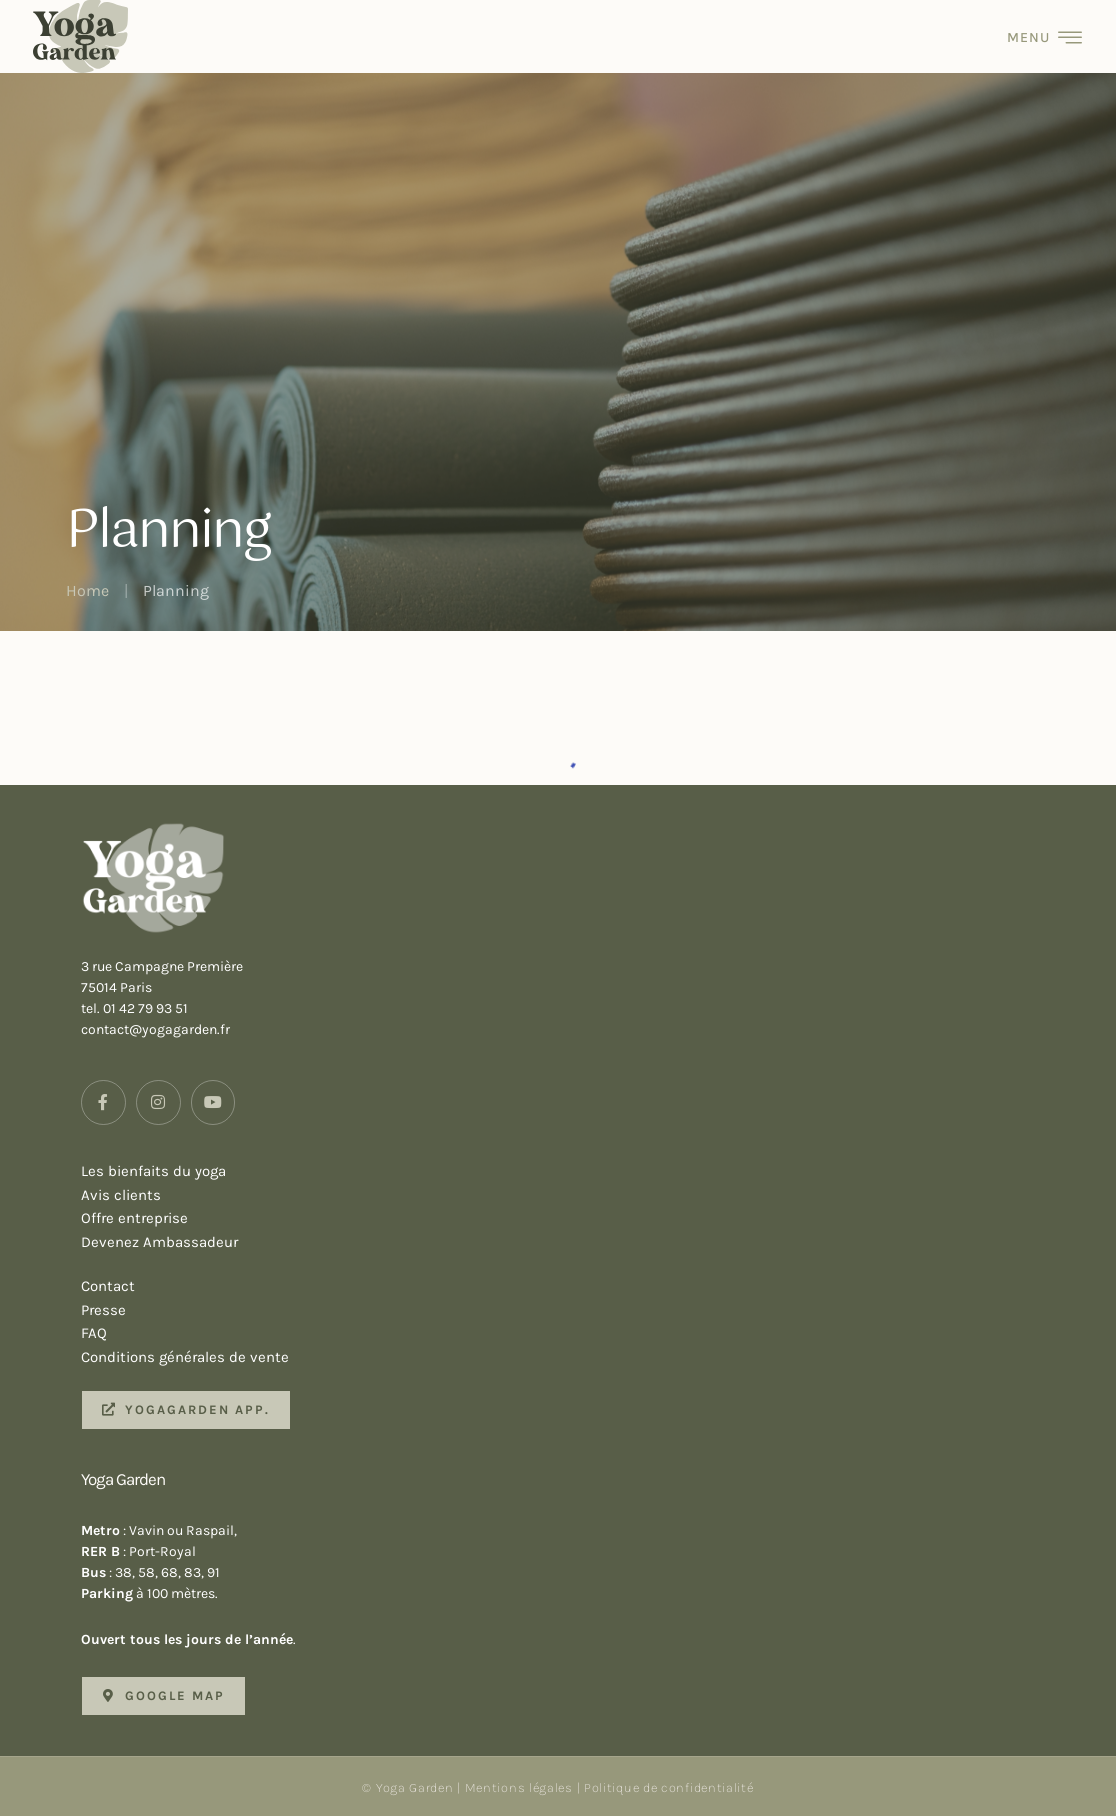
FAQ (575, 1334)
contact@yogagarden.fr (155, 1029)
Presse (575, 1311)
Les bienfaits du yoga (575, 1172)
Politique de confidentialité (669, 1787)
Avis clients (575, 1196)
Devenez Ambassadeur (575, 1243)
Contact (575, 1287)
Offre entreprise (575, 1219)
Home (87, 590)
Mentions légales (519, 1787)
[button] (186, 1410)
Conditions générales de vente (575, 1358)
